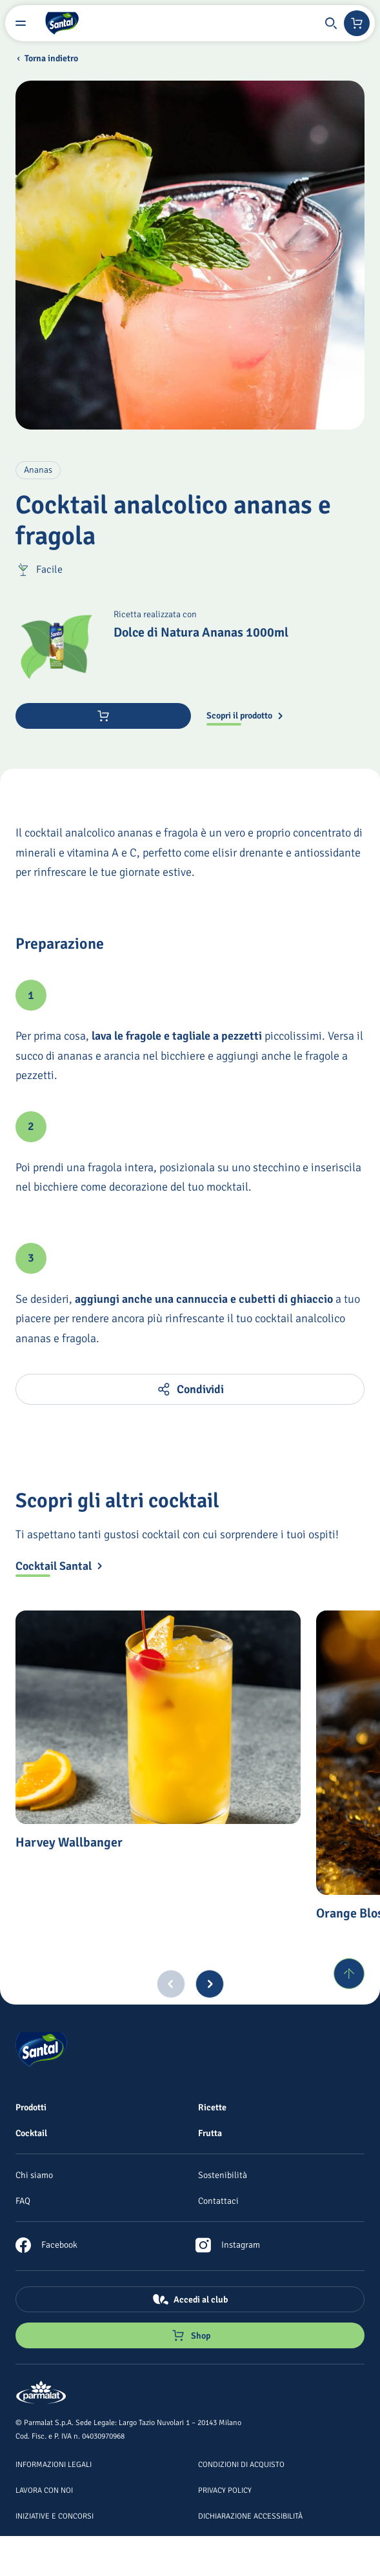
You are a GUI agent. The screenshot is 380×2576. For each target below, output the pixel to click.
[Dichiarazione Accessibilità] (250, 2515)
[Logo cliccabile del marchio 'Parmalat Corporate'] (41, 2393)
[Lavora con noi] (44, 2489)
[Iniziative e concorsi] (54, 2515)
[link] (46, 2245)
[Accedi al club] (190, 2299)
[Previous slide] (171, 1984)
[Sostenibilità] (222, 2174)
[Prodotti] (30, 2107)
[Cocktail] (31, 2132)
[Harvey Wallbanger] (158, 1717)
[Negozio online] (357, 23)
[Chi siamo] (34, 2174)
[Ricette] (212, 2107)
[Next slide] (209, 1984)
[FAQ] (22, 2200)
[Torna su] (349, 1973)
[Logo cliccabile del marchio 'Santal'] (62, 23)
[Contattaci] (218, 2200)
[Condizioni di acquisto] (241, 2463)
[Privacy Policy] (225, 2489)
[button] (331, 23)
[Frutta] (210, 2132)
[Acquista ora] (103, 716)
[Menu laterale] (20, 23)
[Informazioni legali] (53, 2463)
